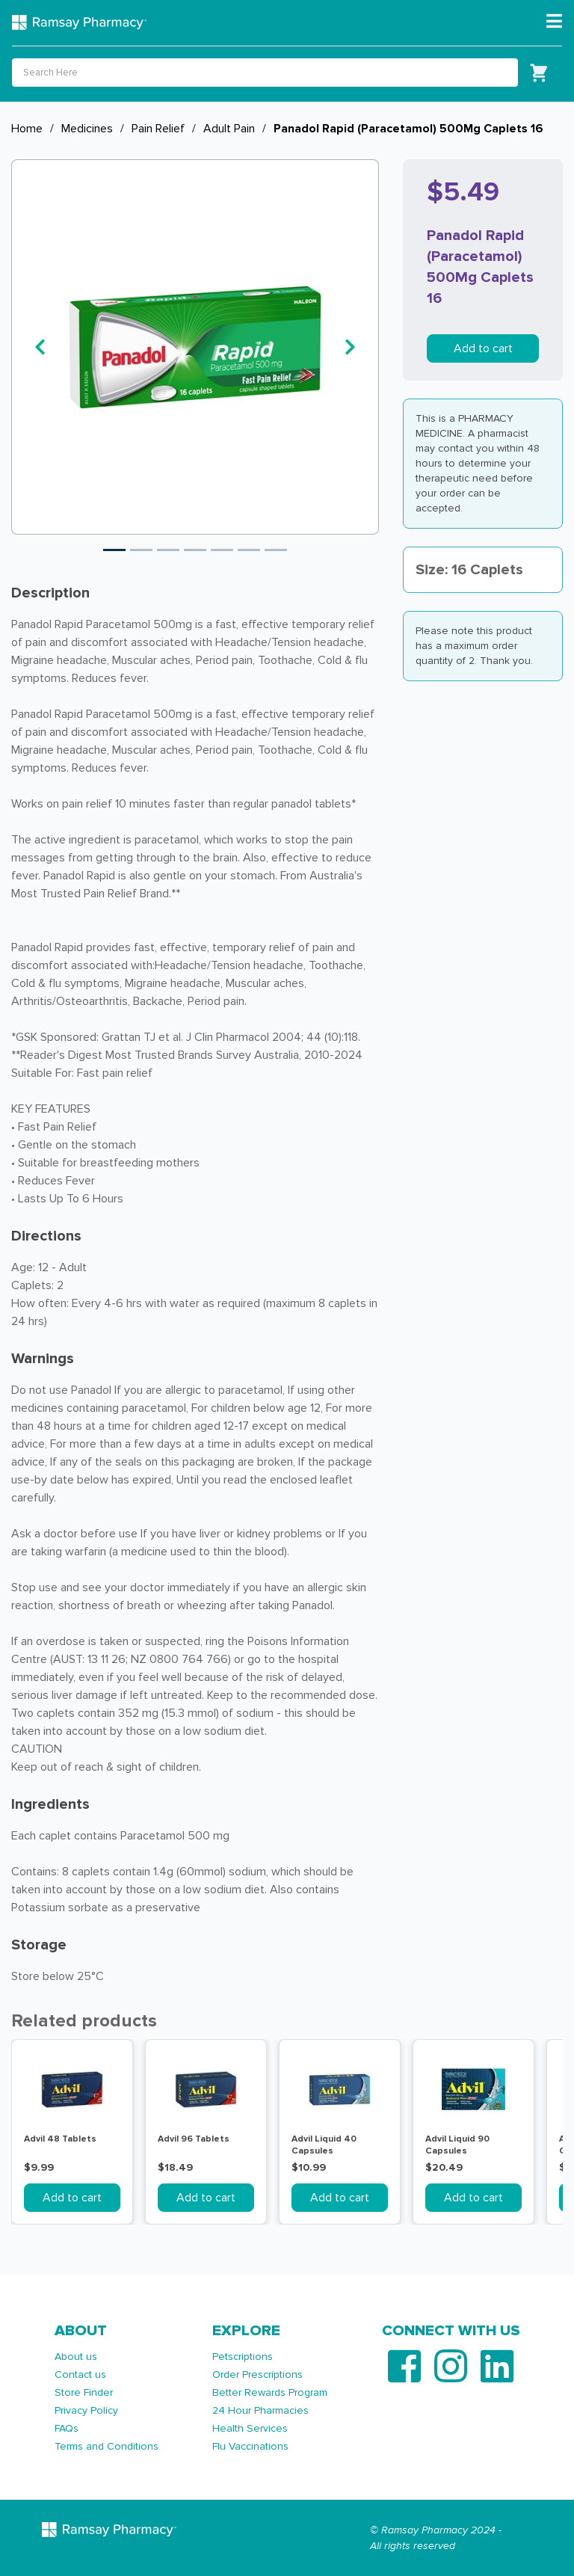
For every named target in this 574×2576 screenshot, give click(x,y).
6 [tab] (249, 550)
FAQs (66, 2428)
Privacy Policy (86, 2410)
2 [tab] (141, 550)
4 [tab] (195, 550)
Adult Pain (229, 128)
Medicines (87, 128)
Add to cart (483, 348)
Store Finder (84, 2392)
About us (76, 2356)
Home (27, 128)
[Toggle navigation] (554, 21)
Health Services (250, 2428)
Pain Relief (158, 128)
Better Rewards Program (269, 2392)
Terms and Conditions (106, 2446)
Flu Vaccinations (250, 2446)
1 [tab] (114, 550)
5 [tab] (222, 550)
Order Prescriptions (257, 2374)
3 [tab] (168, 550)
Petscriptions (242, 2356)
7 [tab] (276, 550)
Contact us (80, 2374)
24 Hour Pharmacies (260, 2410)
